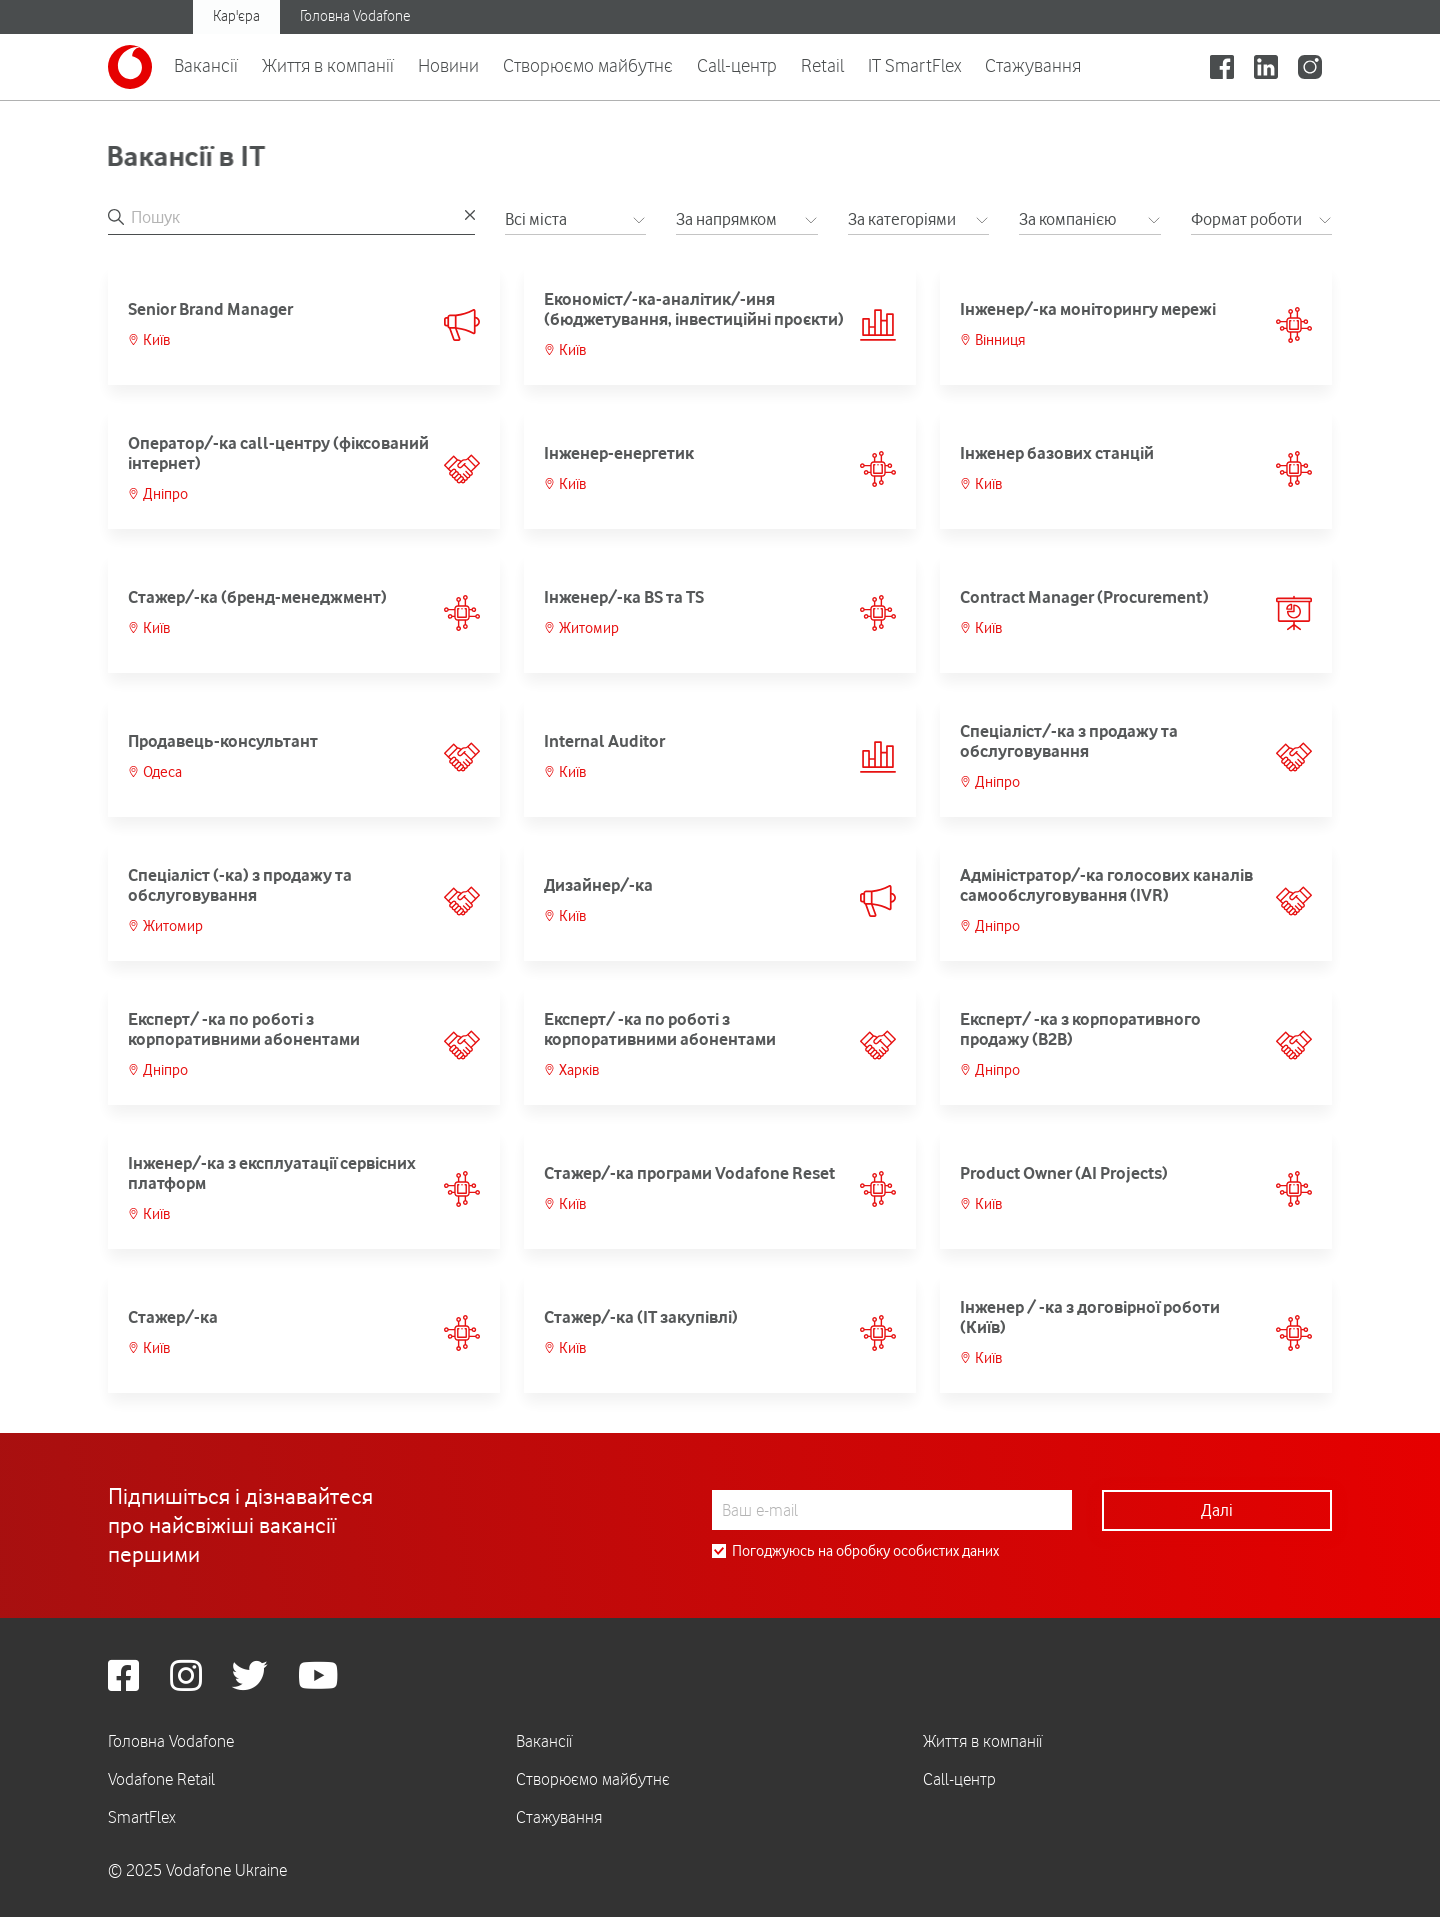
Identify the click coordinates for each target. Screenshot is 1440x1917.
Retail (822, 65)
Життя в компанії (328, 65)
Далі (1217, 1510)
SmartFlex (142, 1817)
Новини (448, 65)
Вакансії (206, 65)
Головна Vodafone (355, 16)
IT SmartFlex (914, 65)
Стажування (1033, 65)
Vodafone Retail (161, 1779)
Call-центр (737, 65)
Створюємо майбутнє (588, 65)
